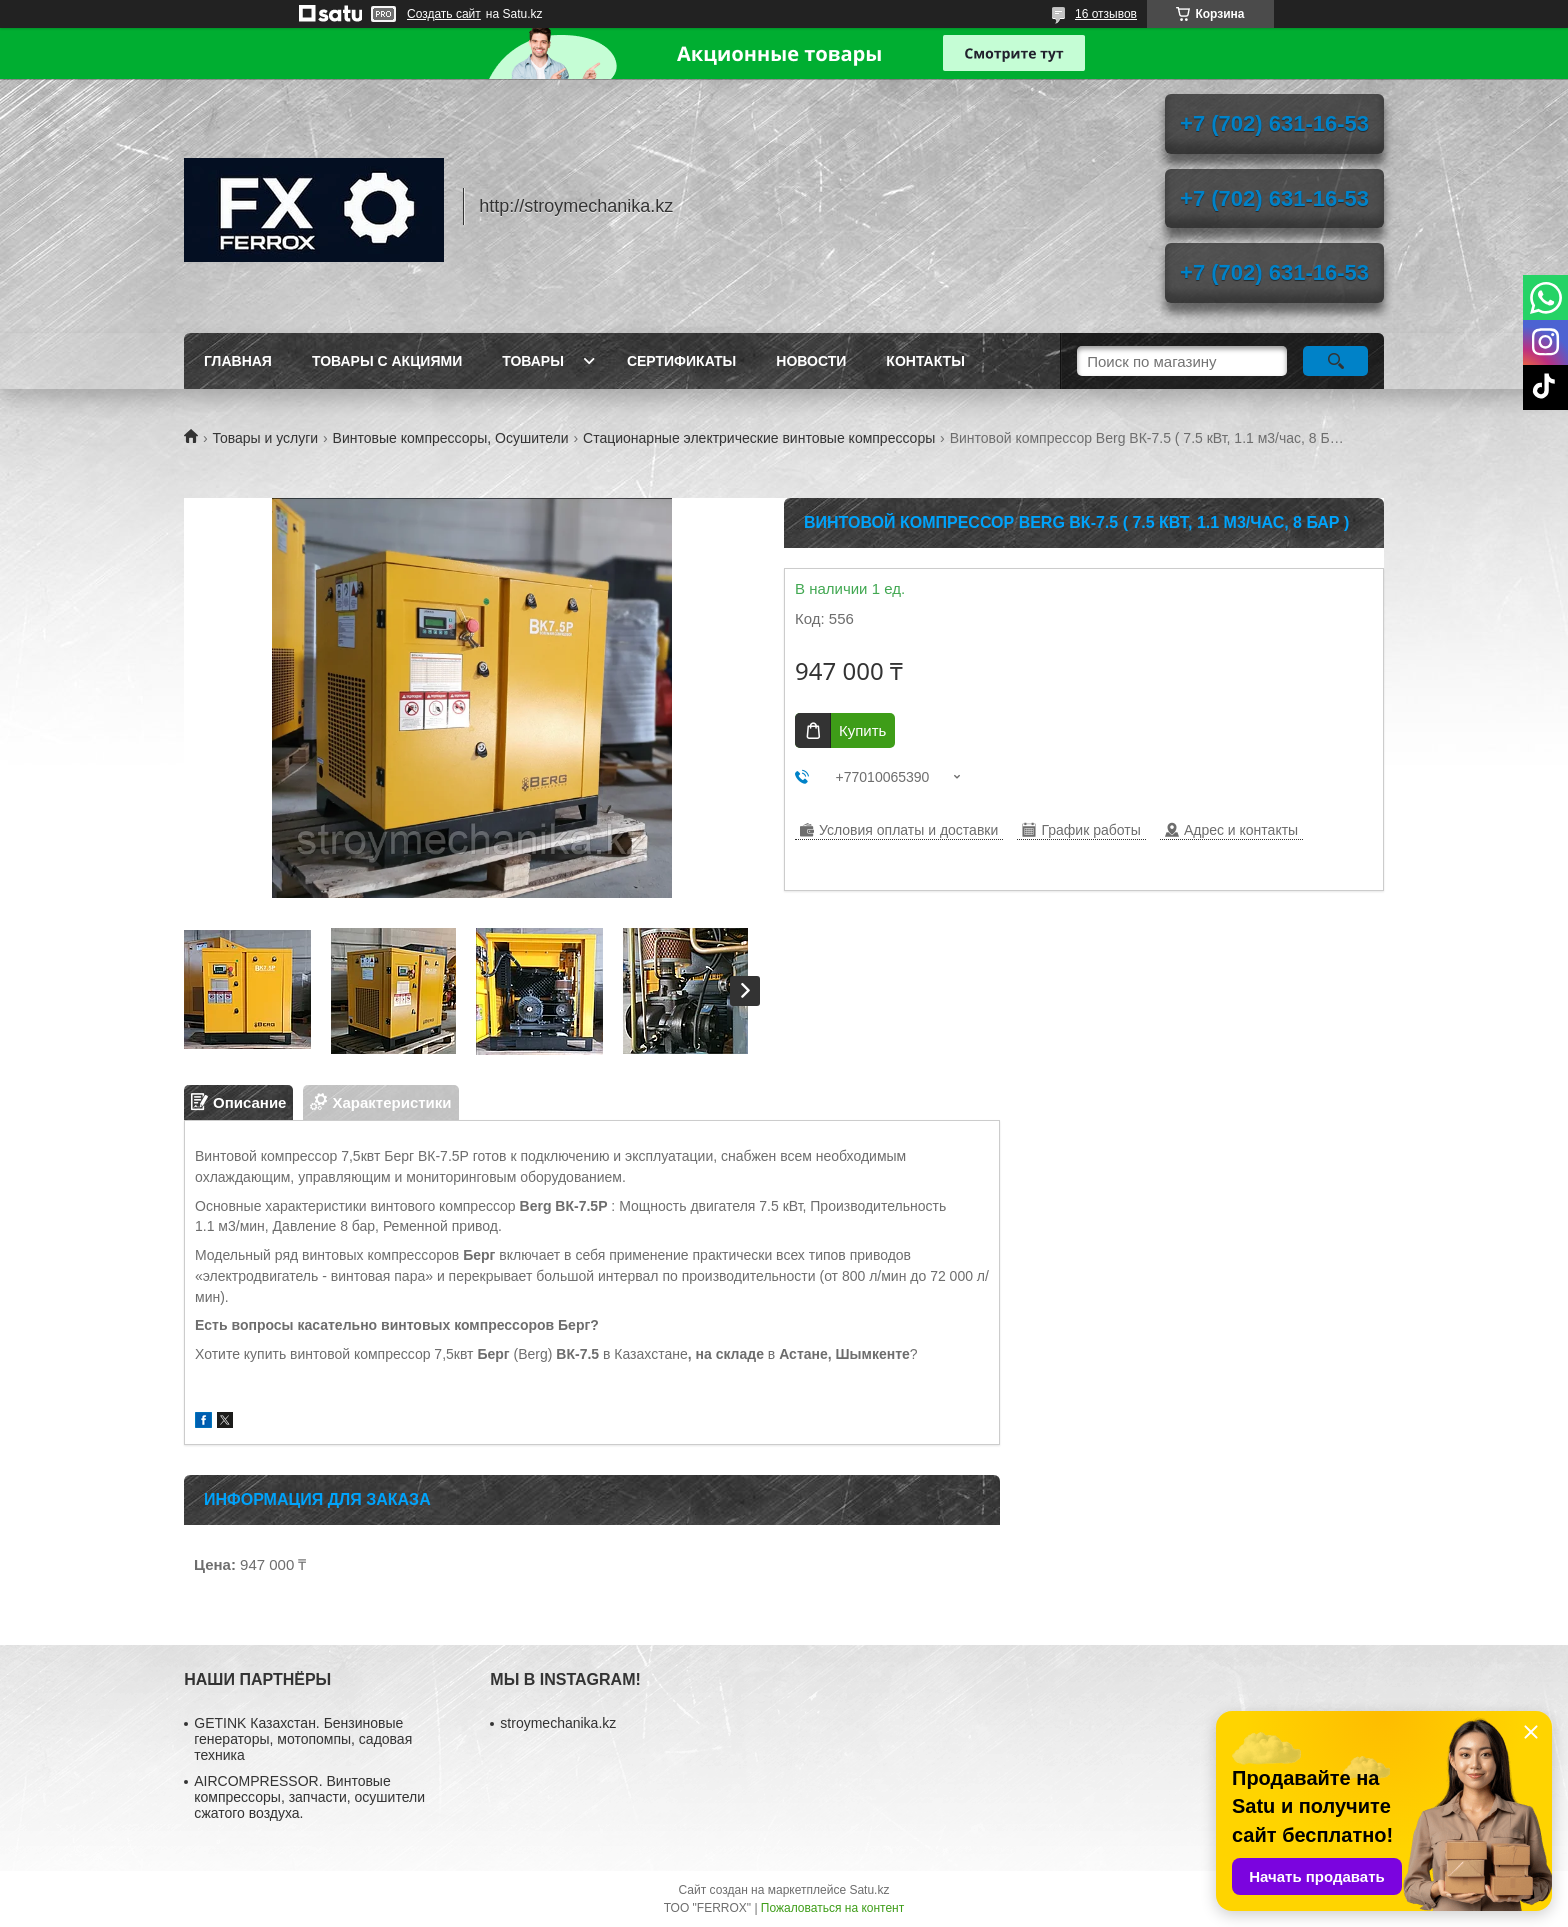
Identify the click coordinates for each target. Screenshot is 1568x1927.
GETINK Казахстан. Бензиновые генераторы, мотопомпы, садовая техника (303, 1739)
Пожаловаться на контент (832, 1908)
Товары (533, 361)
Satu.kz (869, 1890)
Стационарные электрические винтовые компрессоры (759, 438)
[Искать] (1335, 361)
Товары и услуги (265, 438)
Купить (862, 730)
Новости (811, 361)
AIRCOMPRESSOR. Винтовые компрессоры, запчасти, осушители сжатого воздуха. (309, 1797)
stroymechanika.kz (558, 1723)
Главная (238, 361)
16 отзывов (1106, 14)
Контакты (925, 361)
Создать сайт (444, 14)
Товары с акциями (387, 361)
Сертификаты (681, 361)
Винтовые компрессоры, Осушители (451, 438)
